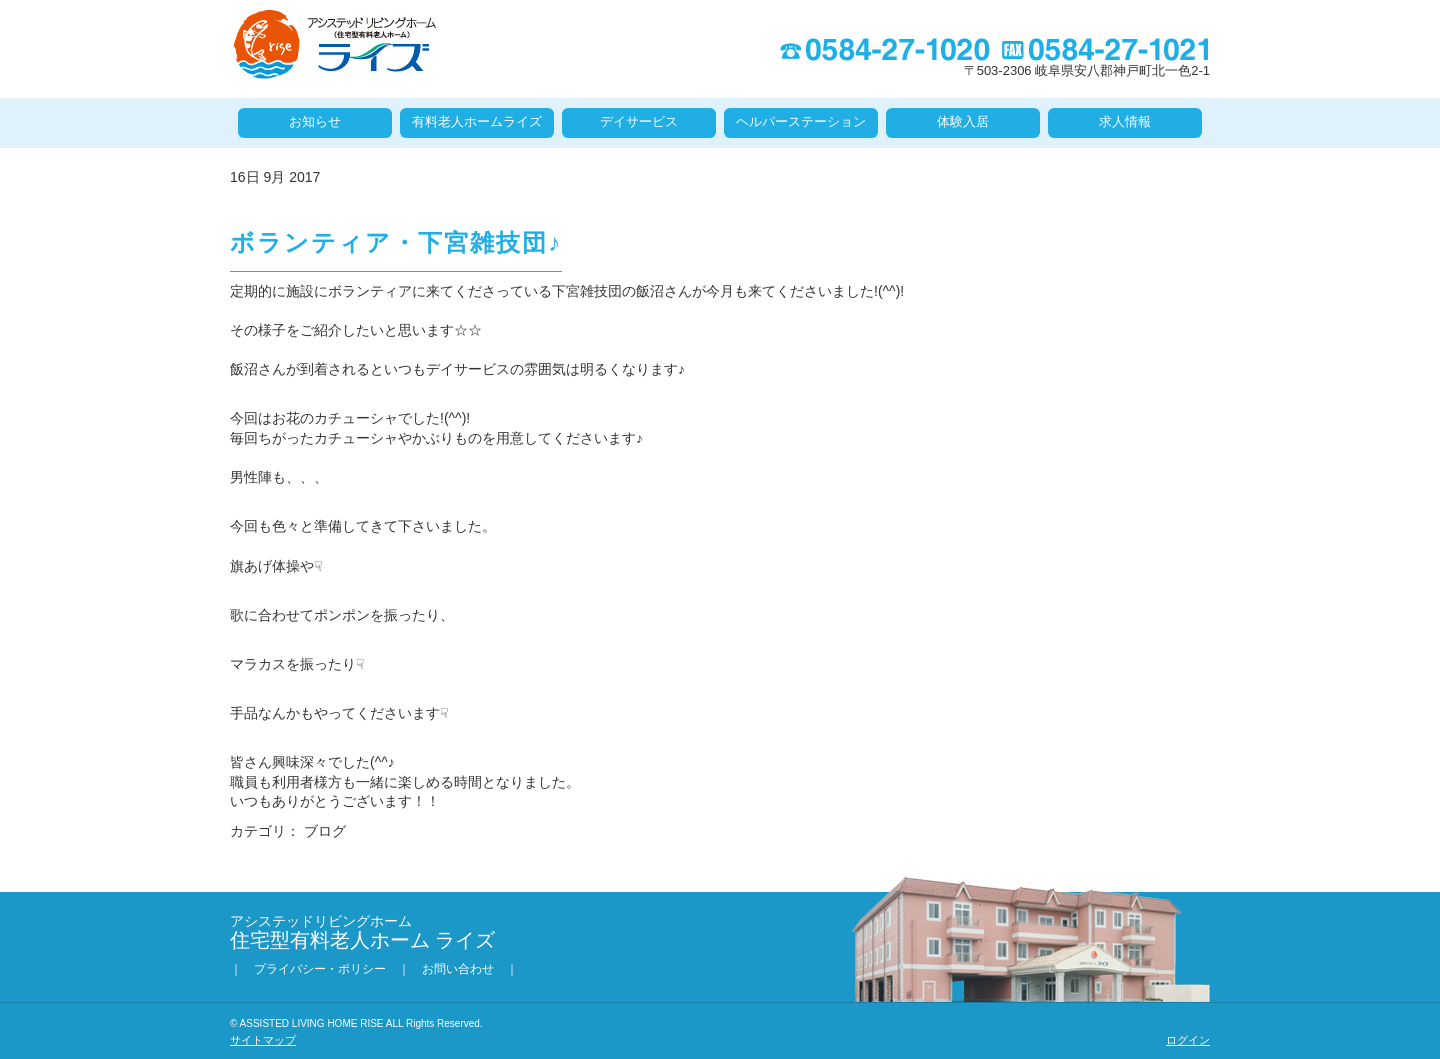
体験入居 (963, 121)
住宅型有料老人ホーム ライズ (335, 45)
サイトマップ (263, 1040)
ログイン (1188, 1040)
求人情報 (1125, 121)
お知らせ (315, 121)
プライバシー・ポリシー (320, 969)
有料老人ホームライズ (477, 121)
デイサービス (639, 121)
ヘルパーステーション (801, 121)
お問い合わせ (458, 969)
